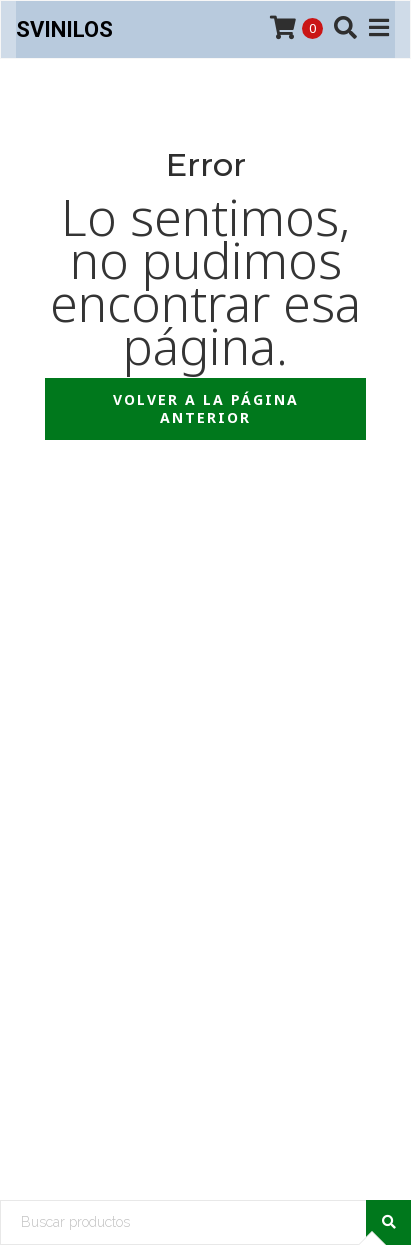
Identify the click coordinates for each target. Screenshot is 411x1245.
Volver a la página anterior (206, 408)
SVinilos (64, 29)
